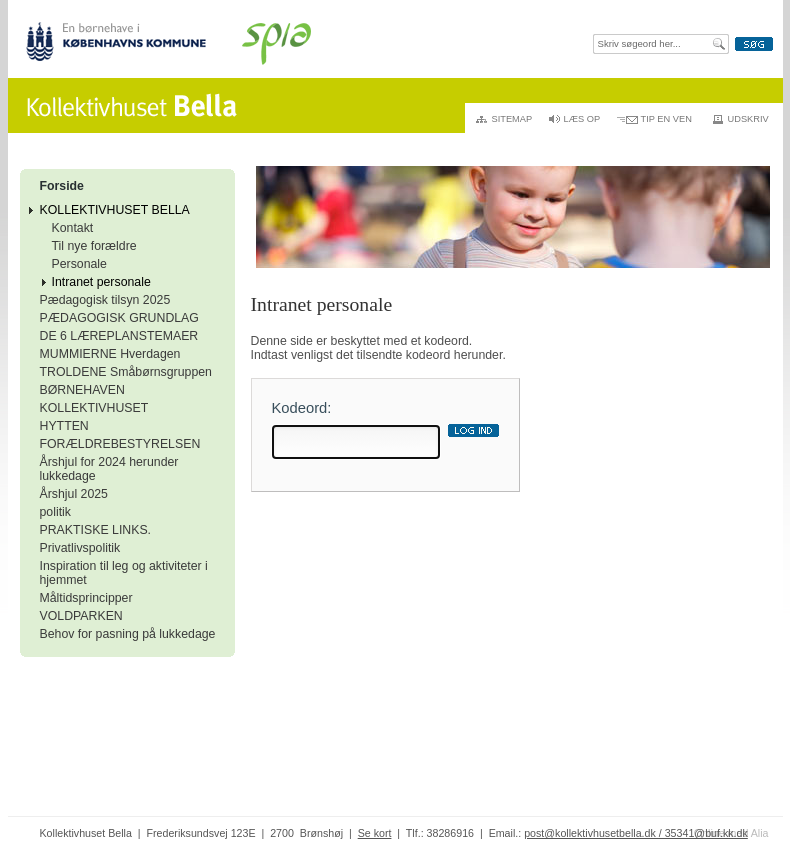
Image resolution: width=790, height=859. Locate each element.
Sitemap (512, 119)
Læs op (582, 119)
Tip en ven (666, 119)
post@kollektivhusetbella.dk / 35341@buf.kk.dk (636, 833)
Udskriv (748, 119)
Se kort (375, 833)
